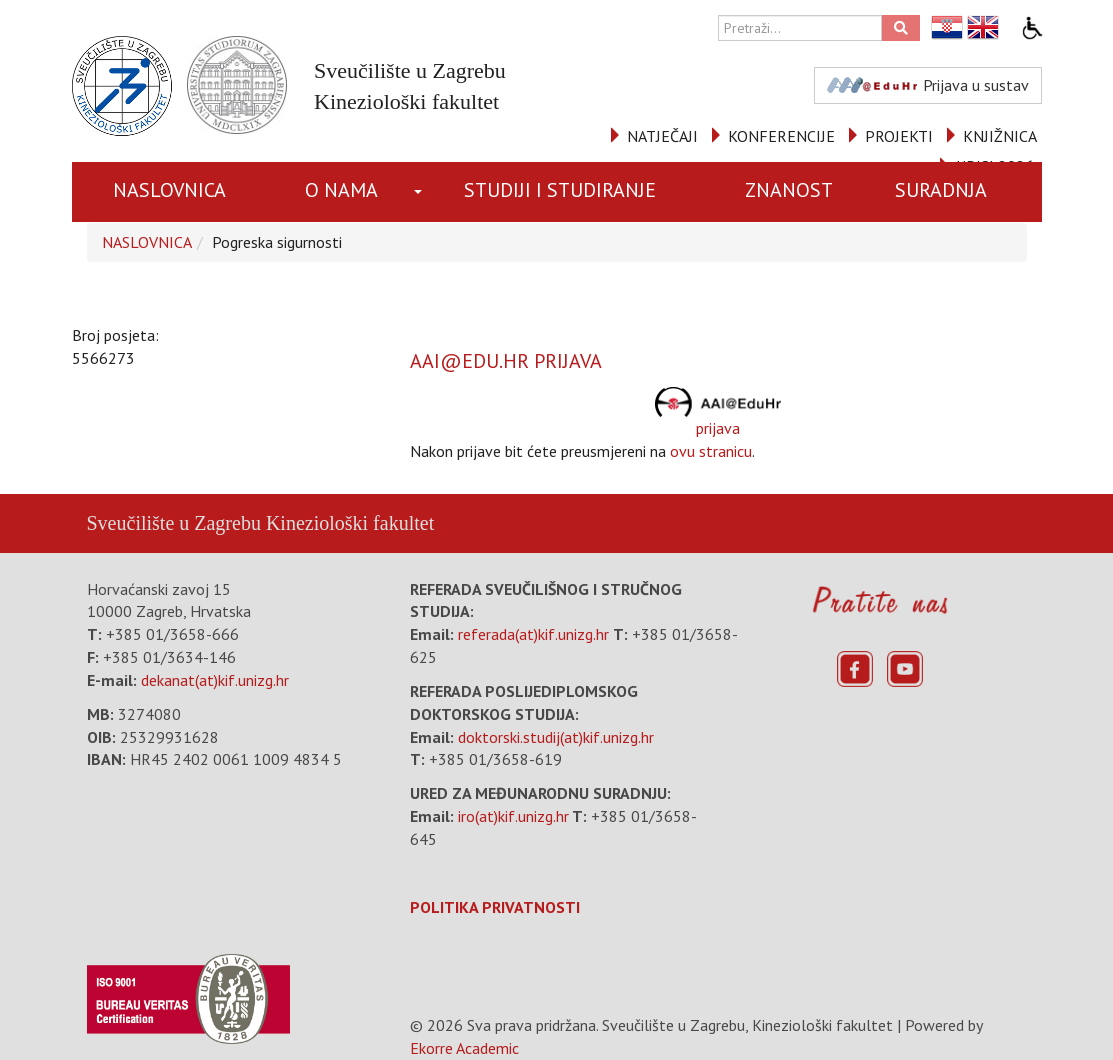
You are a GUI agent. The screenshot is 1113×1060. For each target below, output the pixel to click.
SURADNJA (941, 190)
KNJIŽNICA (1000, 136)
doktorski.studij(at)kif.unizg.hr (556, 737)
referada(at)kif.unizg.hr (533, 634)
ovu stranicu (711, 451)
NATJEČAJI (662, 136)
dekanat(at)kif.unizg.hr (215, 680)
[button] (420, 192)
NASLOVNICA (169, 190)
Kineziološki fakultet (350, 523)
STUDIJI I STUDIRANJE (560, 190)
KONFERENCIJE (781, 136)
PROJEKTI (899, 136)
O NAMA (341, 190)
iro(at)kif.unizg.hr (513, 816)
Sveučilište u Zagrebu (174, 523)
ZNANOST (789, 190)
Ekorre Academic (464, 1048)
